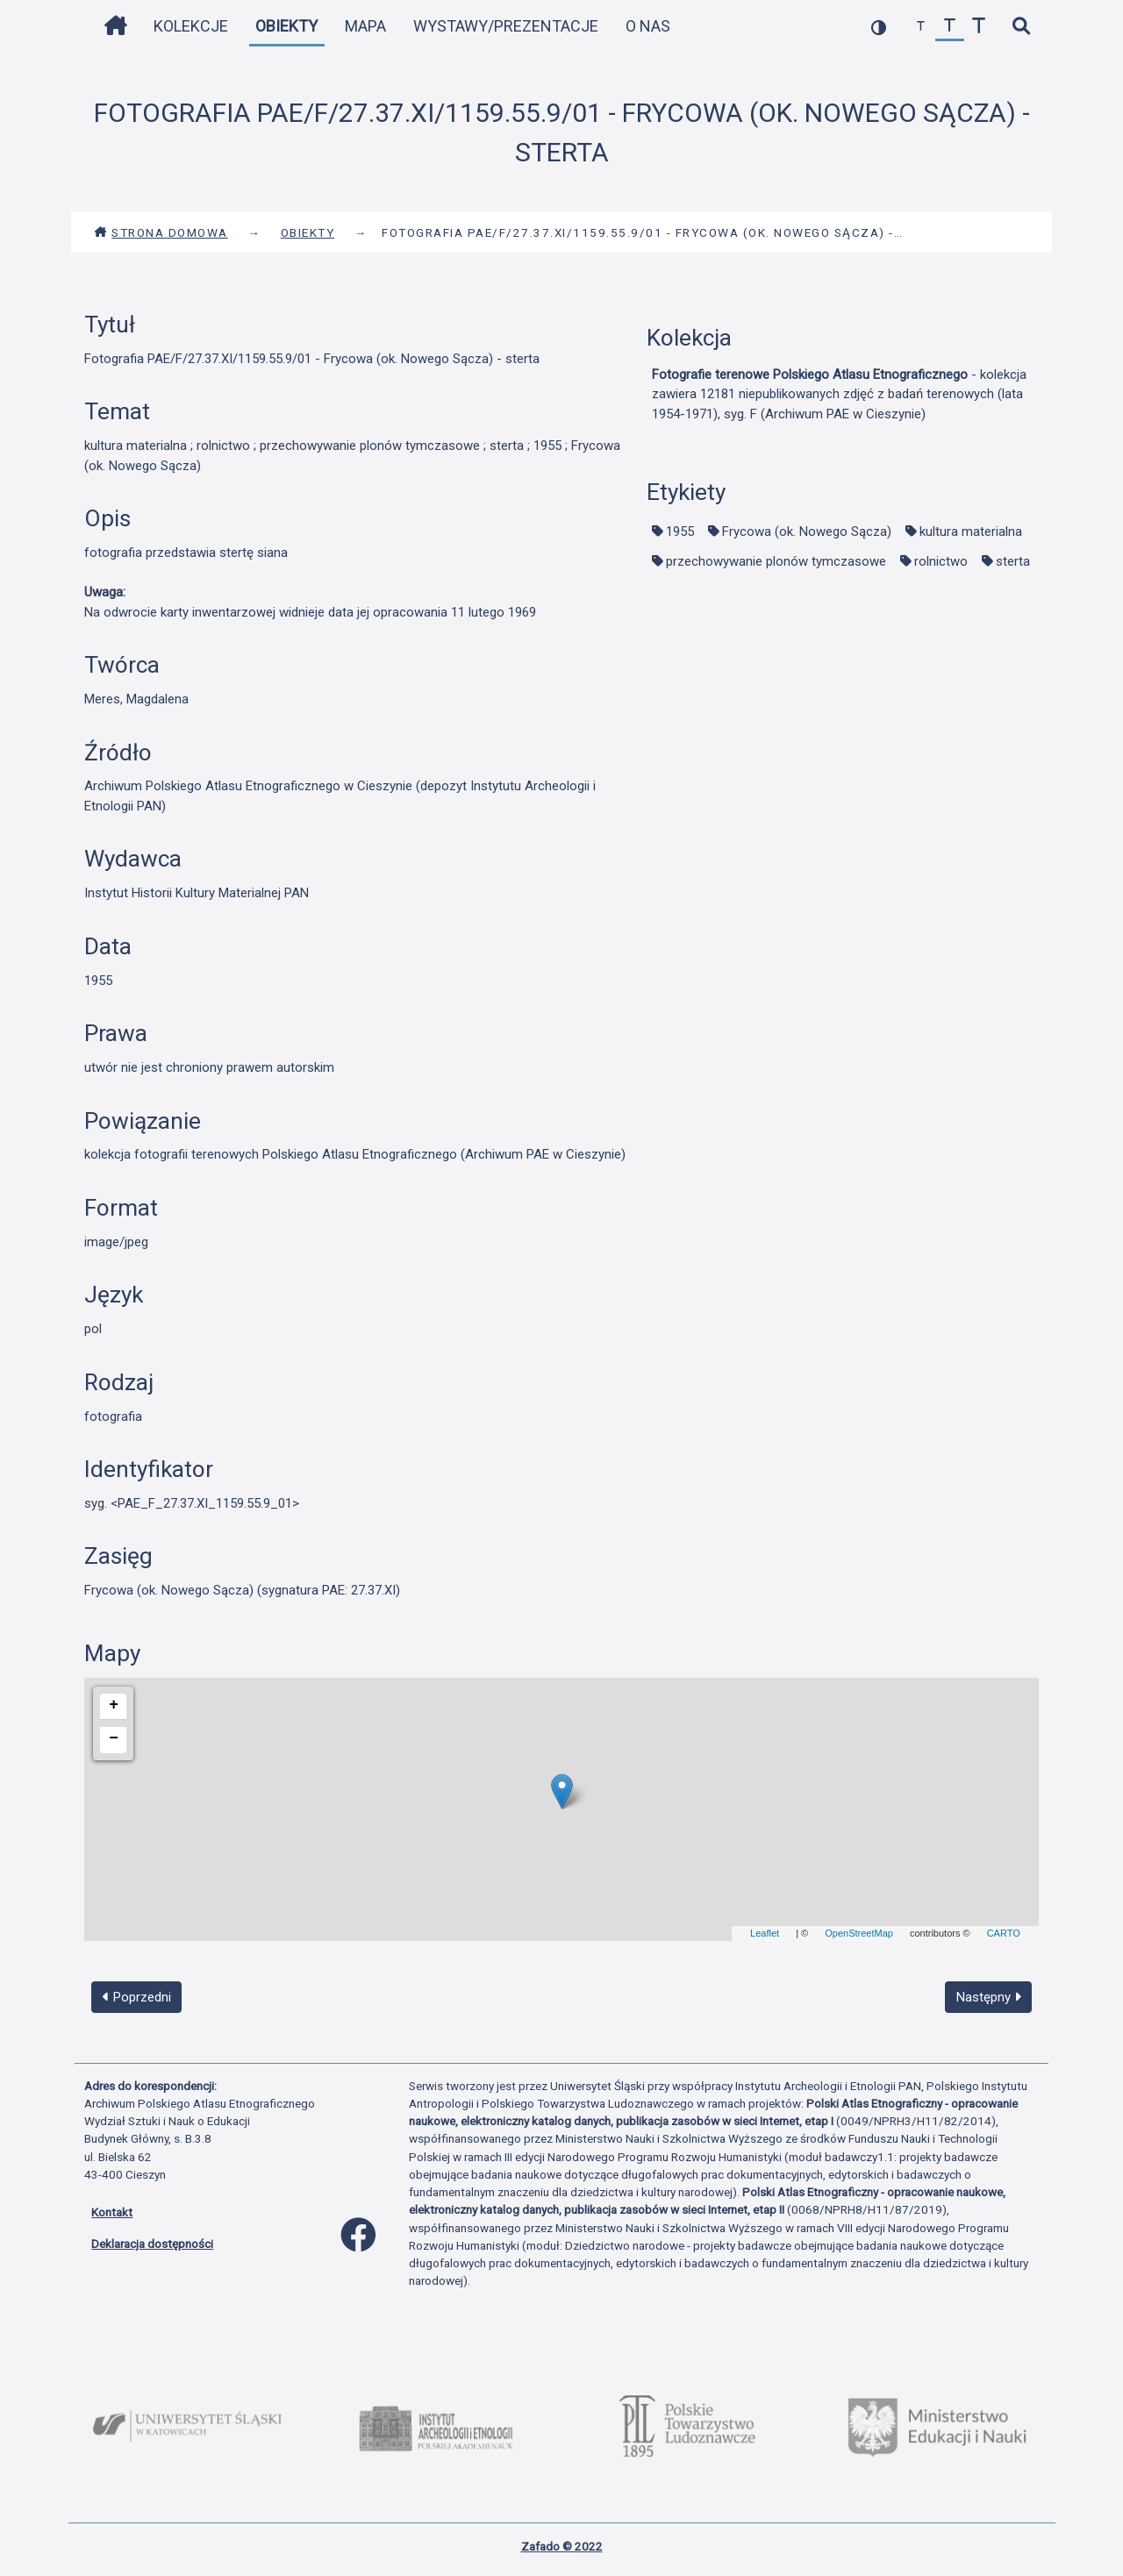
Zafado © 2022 (562, 2546)
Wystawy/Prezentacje (505, 26)
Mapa (365, 26)
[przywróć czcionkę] (949, 26)
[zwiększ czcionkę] (978, 26)
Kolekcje (191, 26)
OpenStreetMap (859, 1933)
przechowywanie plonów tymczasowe (776, 561)
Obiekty (286, 26)
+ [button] (113, 1705)
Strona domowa (161, 232)
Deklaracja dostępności (152, 2244)
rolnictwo (941, 561)
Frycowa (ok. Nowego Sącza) (806, 531)
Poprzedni (137, 1997)
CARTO (1003, 1933)
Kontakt (111, 2212)
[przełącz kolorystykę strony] (878, 26)
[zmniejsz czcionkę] (920, 26)
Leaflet (764, 1933)
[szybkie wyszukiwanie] (1020, 26)
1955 (680, 531)
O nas (648, 26)
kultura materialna (970, 531)
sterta (1013, 561)
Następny (988, 1997)
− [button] (113, 1738)
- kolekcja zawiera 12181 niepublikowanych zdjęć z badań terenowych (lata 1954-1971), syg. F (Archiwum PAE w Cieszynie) (839, 394)
